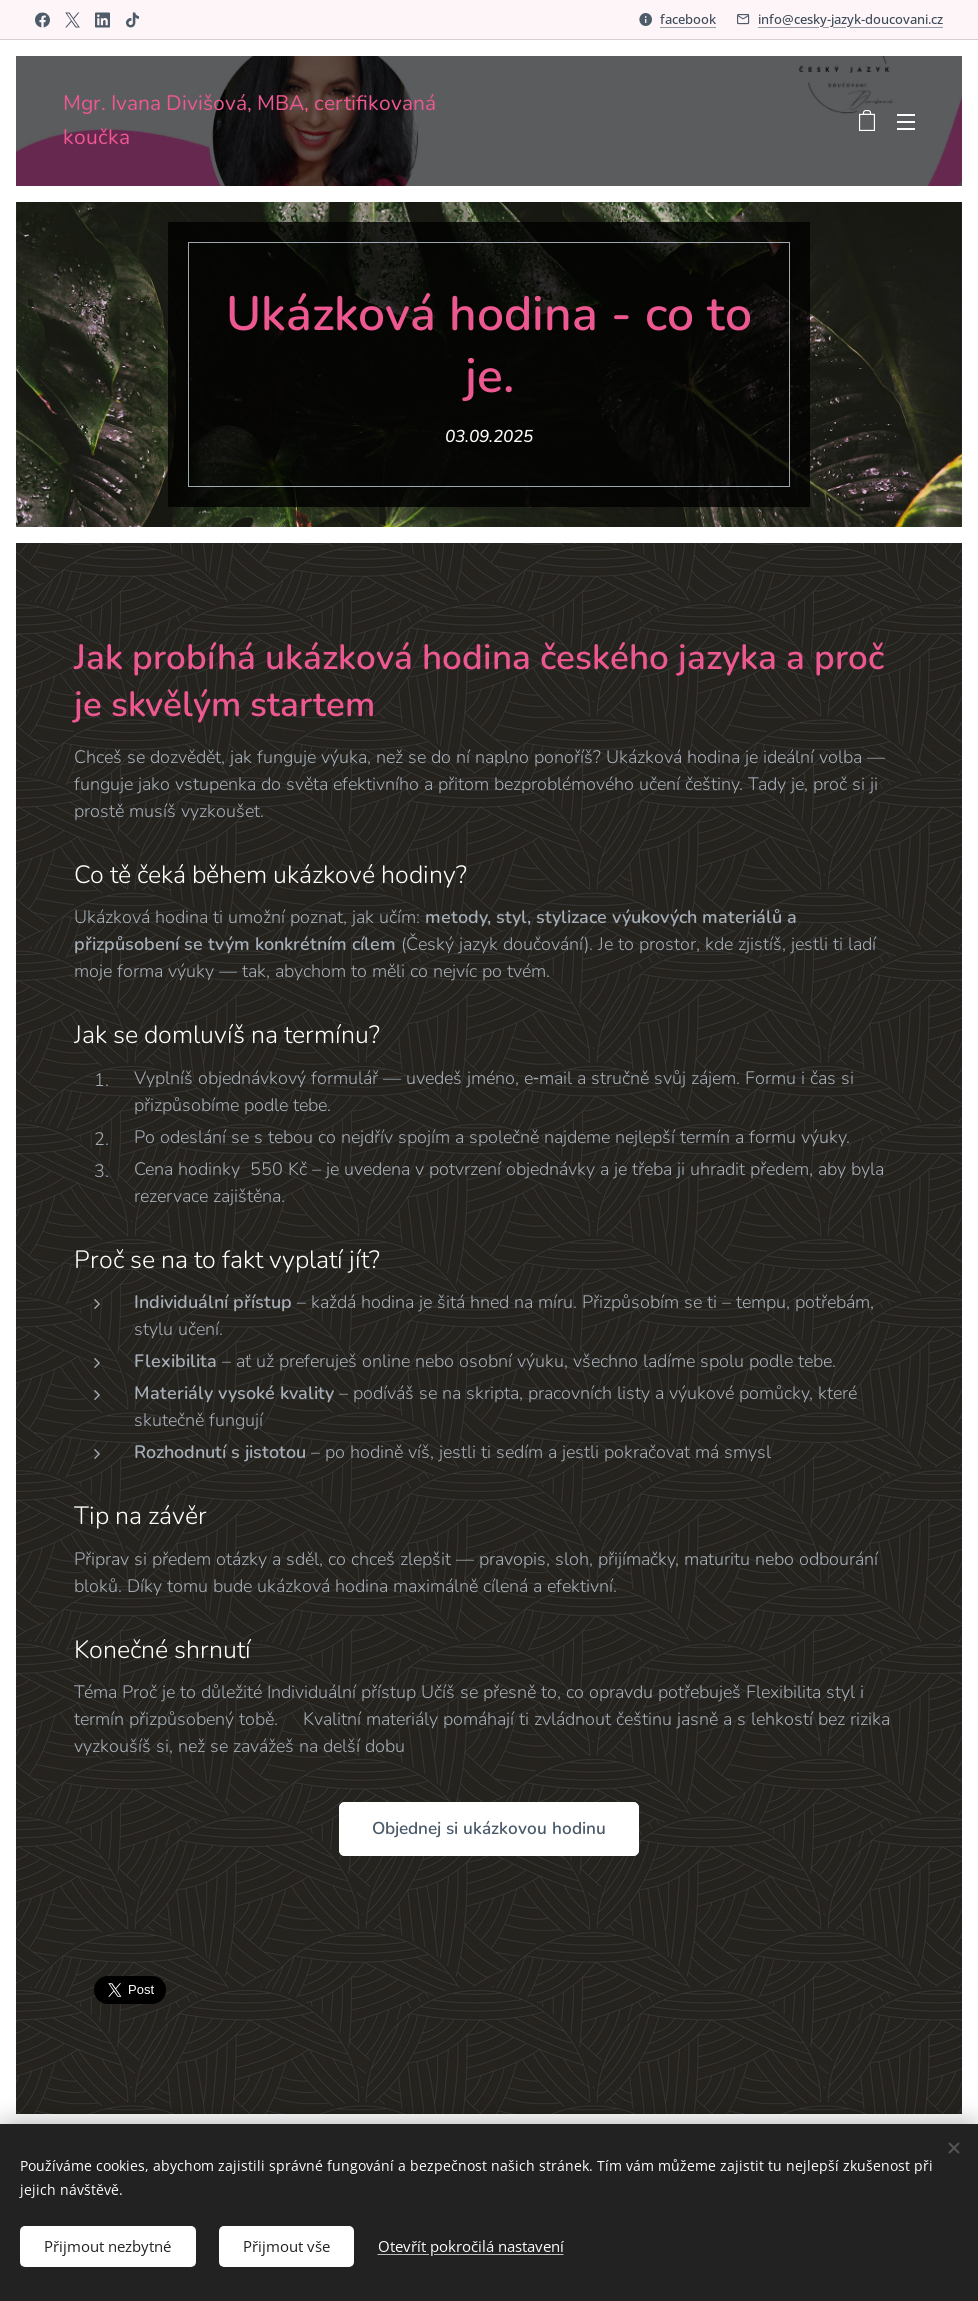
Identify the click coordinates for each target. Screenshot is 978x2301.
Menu (906, 122)
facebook (688, 19)
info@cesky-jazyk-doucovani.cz (850, 19)
